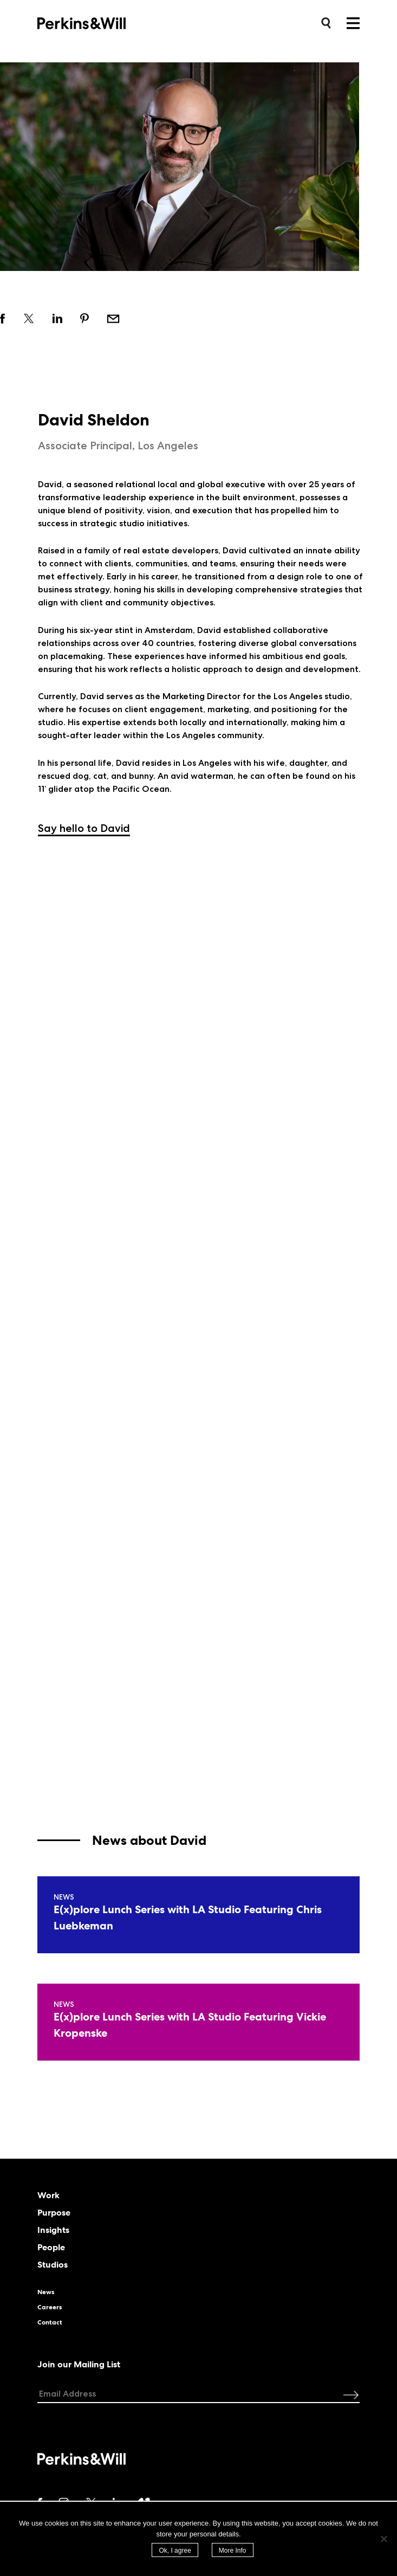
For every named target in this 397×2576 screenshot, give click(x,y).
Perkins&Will (98, 22)
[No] (383, 2538)
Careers (49, 2307)
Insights (53, 2230)
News (45, 2292)
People (51, 2247)
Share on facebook (2, 318)
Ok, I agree (175, 2550)
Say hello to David (84, 828)
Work (48, 2195)
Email (113, 318)
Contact (49, 2322)
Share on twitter (29, 318)
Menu (353, 23)
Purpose (53, 2213)
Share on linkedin (58, 318)
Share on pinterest (84, 318)
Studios (52, 2265)
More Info (232, 2550)
